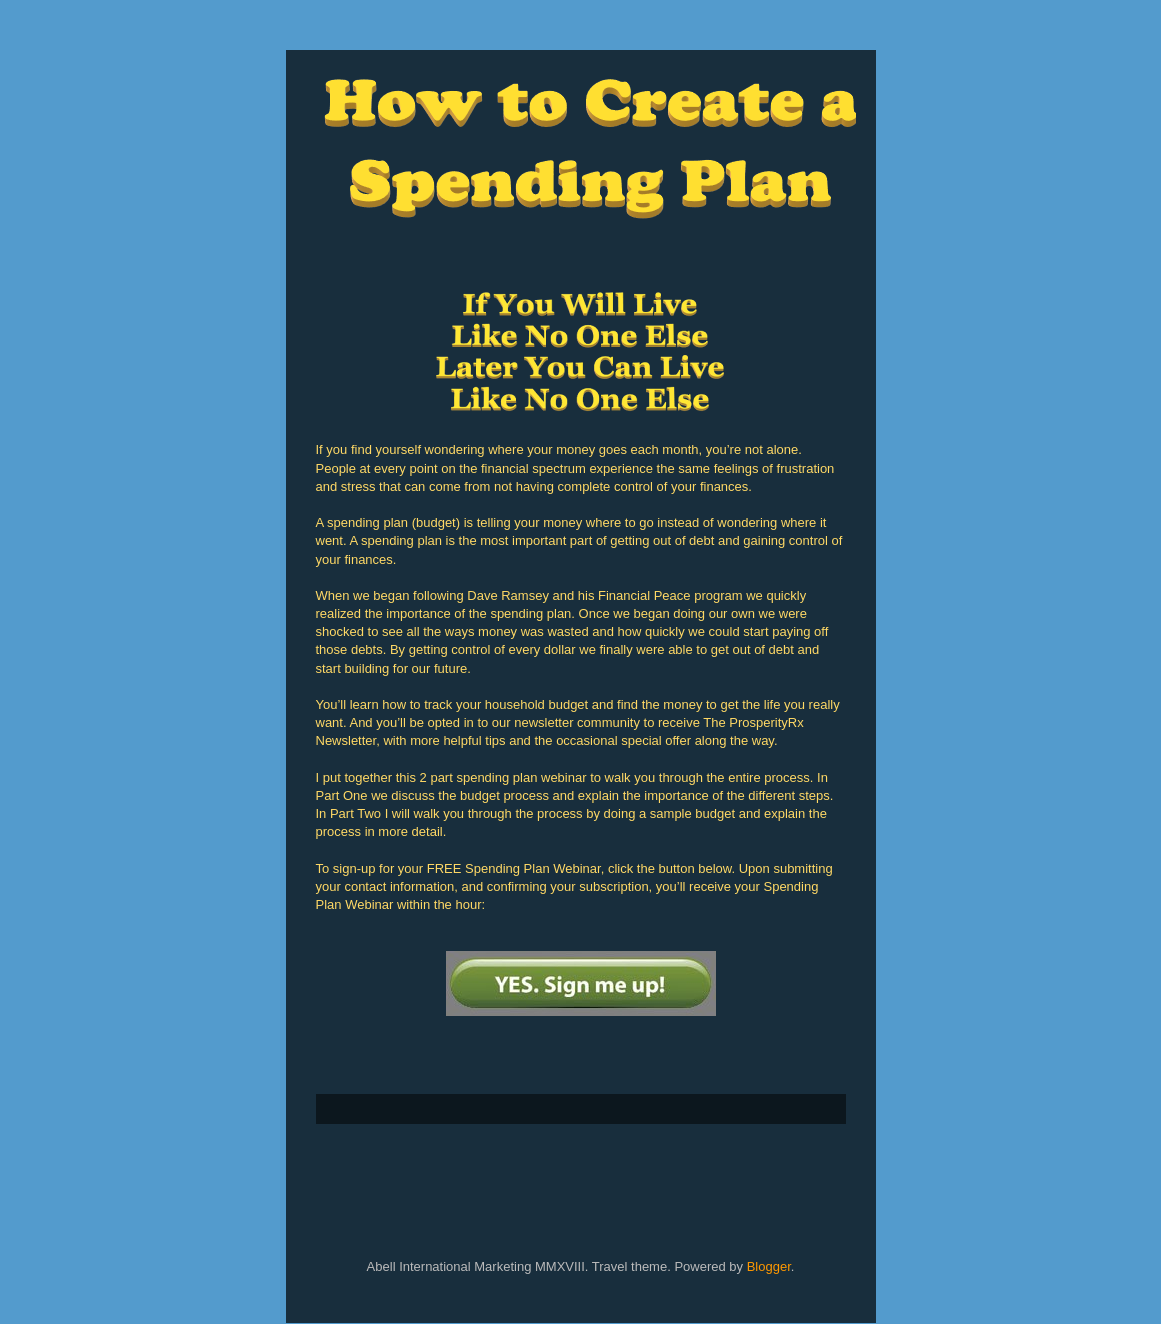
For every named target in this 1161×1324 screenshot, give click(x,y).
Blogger (769, 1266)
